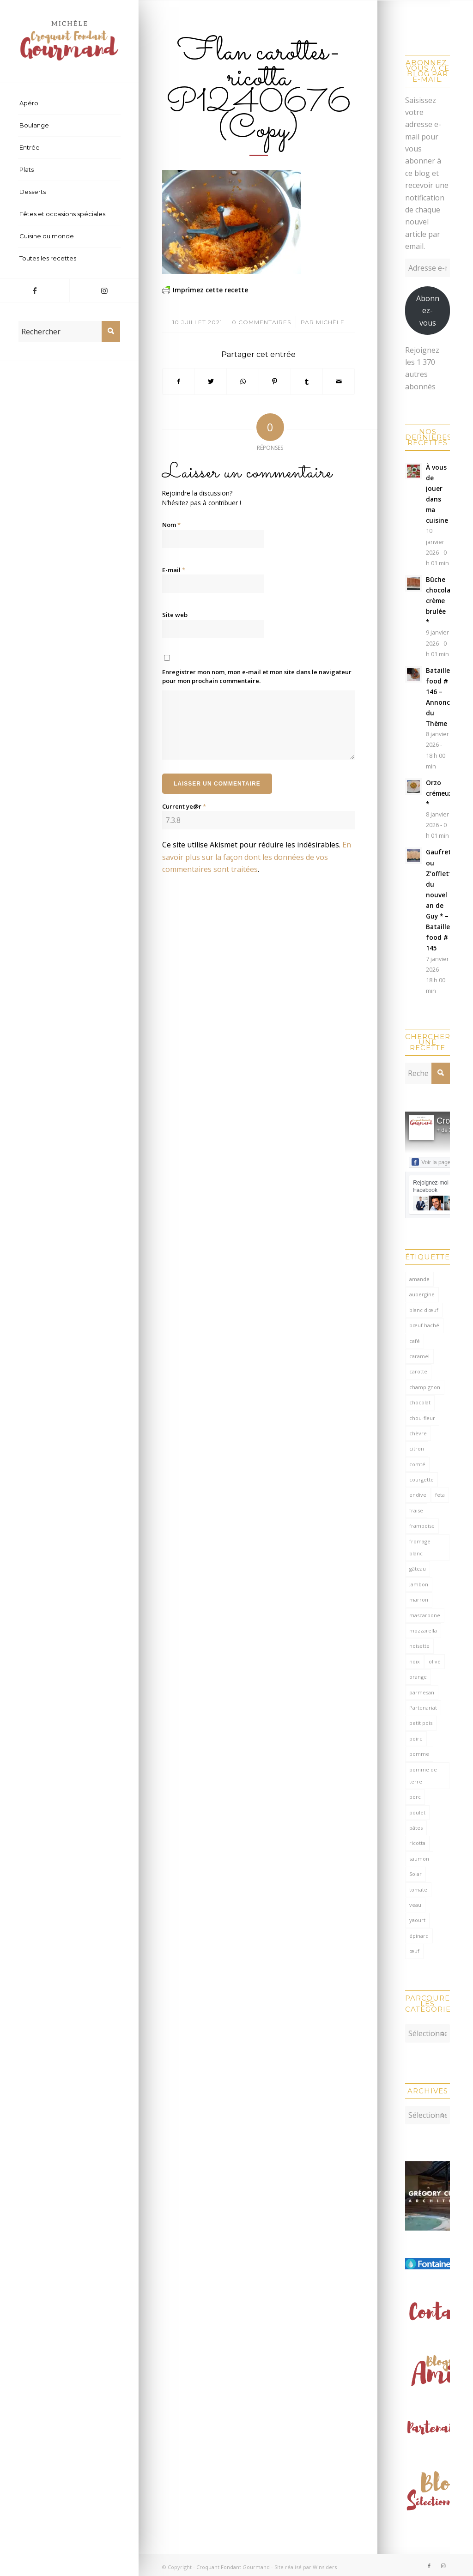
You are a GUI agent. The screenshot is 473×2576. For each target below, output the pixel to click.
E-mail (173, 570)
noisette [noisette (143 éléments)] (419, 1645)
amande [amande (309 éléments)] (419, 1279)
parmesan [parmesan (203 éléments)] (421, 1692)
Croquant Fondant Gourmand (233, 2562)
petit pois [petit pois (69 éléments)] (420, 1722)
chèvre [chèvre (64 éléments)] (418, 1433)
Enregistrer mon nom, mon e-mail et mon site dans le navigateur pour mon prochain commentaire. (257, 676)
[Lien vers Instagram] (104, 290)
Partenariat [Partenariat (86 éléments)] (423, 1707)
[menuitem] (69, 103)
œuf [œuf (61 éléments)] (414, 1950)
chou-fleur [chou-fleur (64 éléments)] (422, 1418)
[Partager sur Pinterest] (275, 381)
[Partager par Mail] (338, 381)
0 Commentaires (261, 322)
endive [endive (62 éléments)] (417, 1494)
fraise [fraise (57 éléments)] (416, 1510)
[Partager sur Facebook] (178, 381)
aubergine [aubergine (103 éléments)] (422, 1294)
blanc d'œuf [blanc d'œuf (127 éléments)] (423, 1309)
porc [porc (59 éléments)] (415, 1796)
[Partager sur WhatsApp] (242, 381)
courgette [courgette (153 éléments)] (421, 1479)
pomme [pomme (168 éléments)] (419, 1753)
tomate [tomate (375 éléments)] (418, 1889)
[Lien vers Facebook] (34, 290)
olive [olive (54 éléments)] (435, 1661)
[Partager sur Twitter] (210, 381)
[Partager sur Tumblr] (306, 381)
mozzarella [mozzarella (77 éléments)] (423, 1630)
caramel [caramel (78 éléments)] (419, 1356)
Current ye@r (184, 806)
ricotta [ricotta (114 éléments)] (417, 1842)
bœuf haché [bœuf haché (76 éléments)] (424, 1325)
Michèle (330, 322)
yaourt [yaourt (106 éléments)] (417, 1920)
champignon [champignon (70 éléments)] (424, 1387)
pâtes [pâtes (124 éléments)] (416, 1827)
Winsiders (325, 2562)
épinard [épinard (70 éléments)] (419, 1935)
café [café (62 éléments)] (414, 1340)
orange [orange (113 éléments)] (418, 1676)
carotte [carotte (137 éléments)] (418, 1371)
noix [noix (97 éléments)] (414, 1661)
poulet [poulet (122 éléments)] (417, 1812)
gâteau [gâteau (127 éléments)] (417, 1568)
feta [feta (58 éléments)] (440, 1494)
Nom (171, 524)
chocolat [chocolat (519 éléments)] (420, 1402)
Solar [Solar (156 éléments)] (415, 1873)
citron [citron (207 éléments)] (416, 1448)
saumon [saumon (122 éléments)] (419, 1858)
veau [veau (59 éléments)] (415, 1904)
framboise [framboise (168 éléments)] (422, 1525)
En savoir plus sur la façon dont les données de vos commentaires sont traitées (256, 857)
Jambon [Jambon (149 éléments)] (418, 1584)
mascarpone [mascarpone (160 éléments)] (424, 1615)
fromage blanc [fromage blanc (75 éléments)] (420, 1547)
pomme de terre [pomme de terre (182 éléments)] (423, 1775)
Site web (175, 615)
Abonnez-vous (427, 310)
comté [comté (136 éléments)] (417, 1464)
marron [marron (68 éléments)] (418, 1599)
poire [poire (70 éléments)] (416, 1738)
